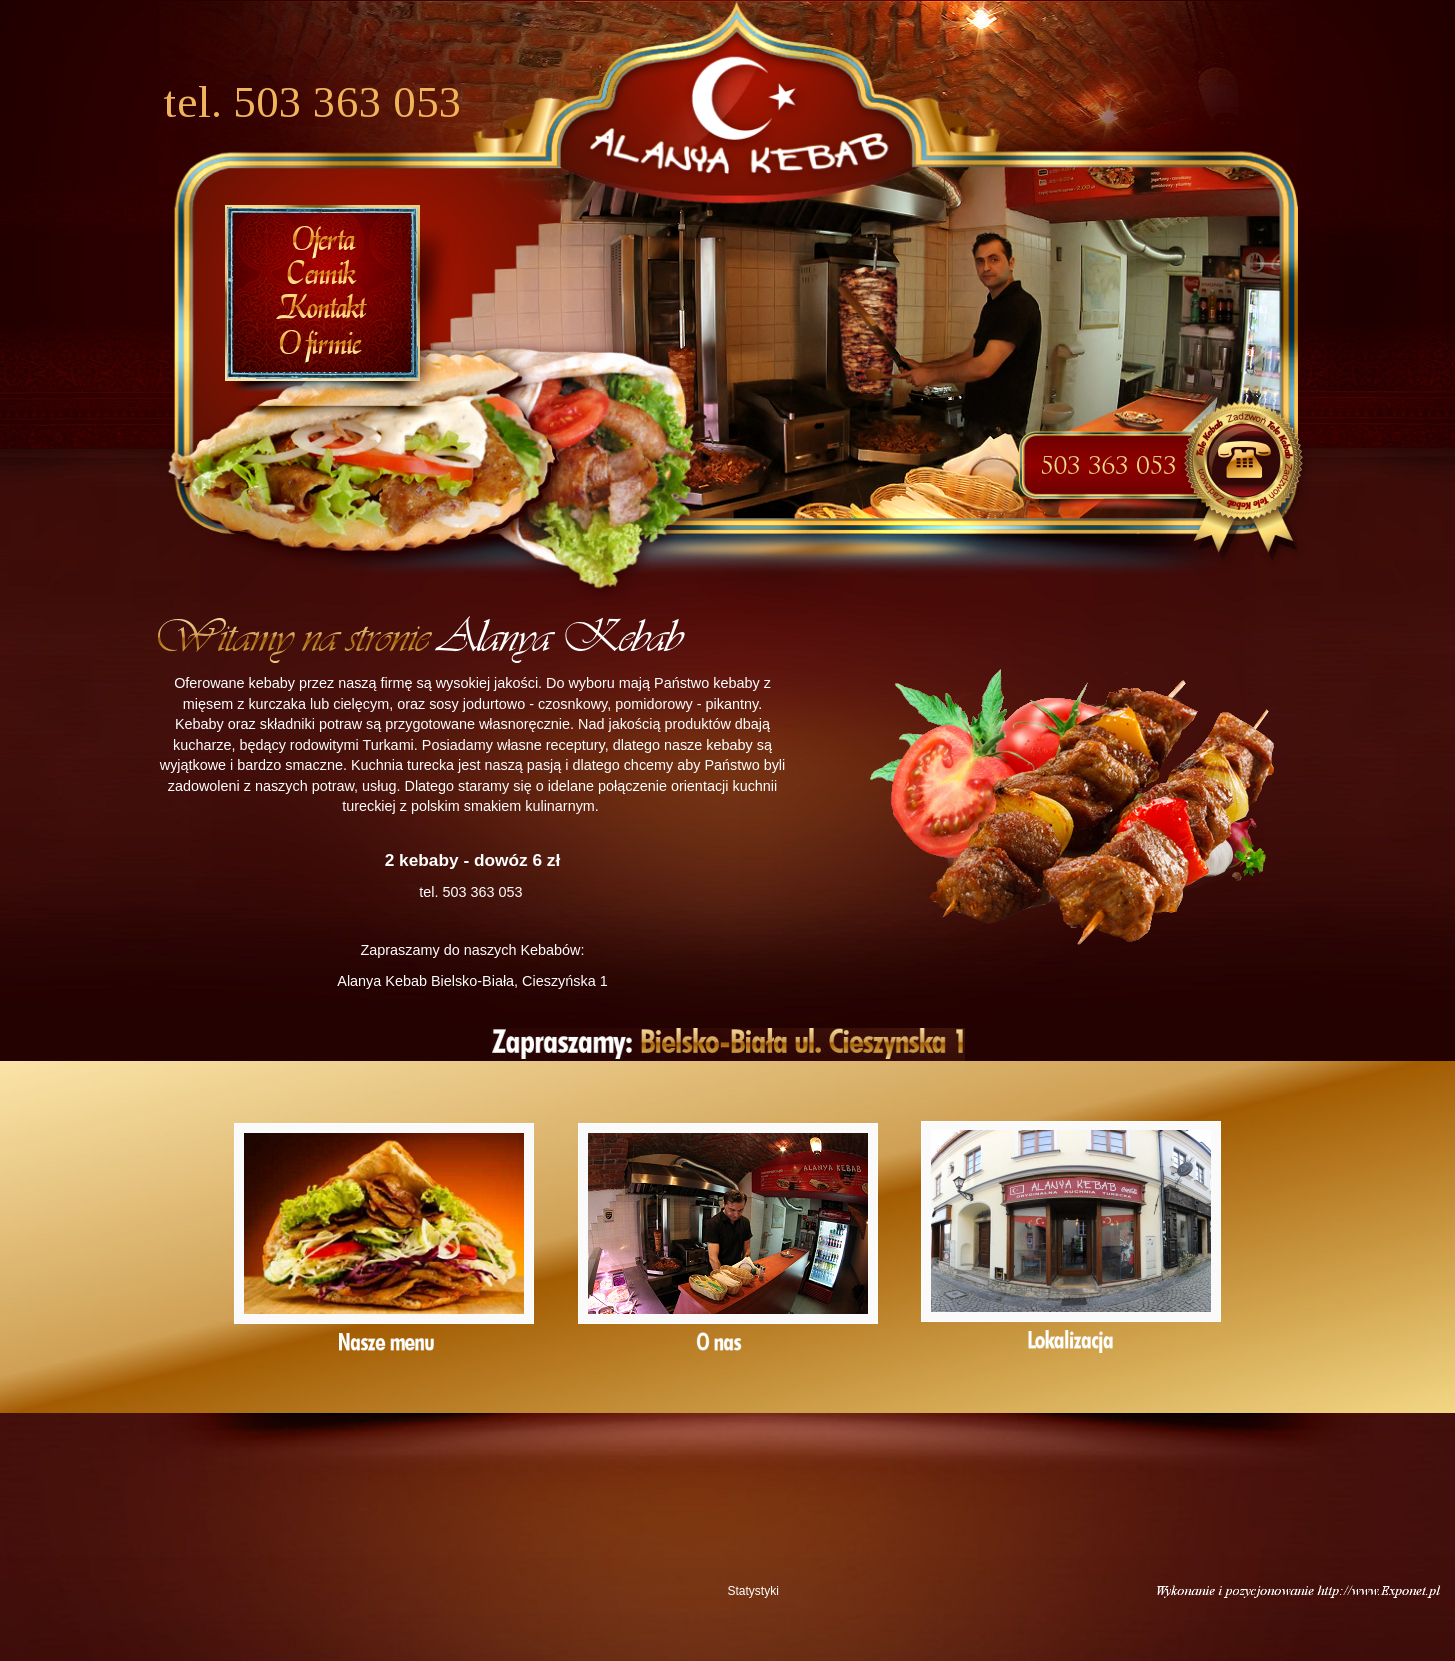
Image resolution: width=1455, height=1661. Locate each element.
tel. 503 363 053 (312, 102)
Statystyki (753, 1591)
